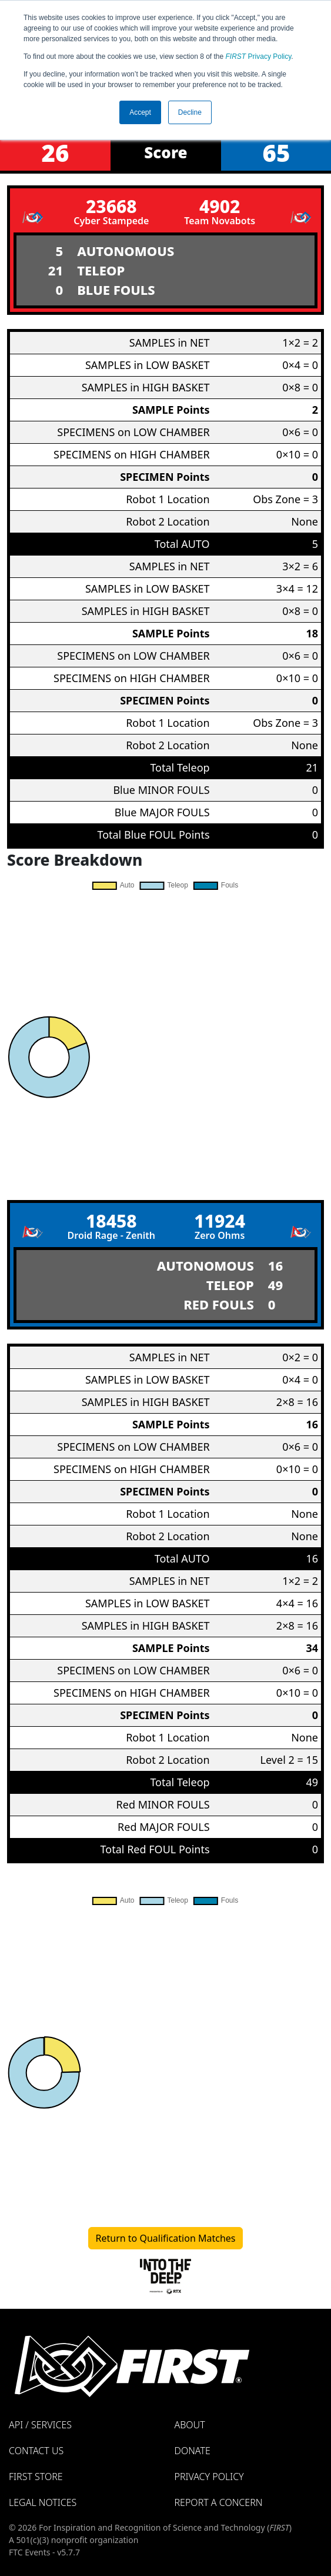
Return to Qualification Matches (166, 2238)
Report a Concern (219, 2502)
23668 (111, 206)
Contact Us (36, 2450)
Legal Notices (42, 2502)
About (190, 2424)
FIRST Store (36, 2476)
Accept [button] (140, 112)
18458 (111, 1221)
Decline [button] (190, 112)
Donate (192, 2450)
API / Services (40, 2424)
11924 (219, 1221)
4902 (219, 206)
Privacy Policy (259, 56)
